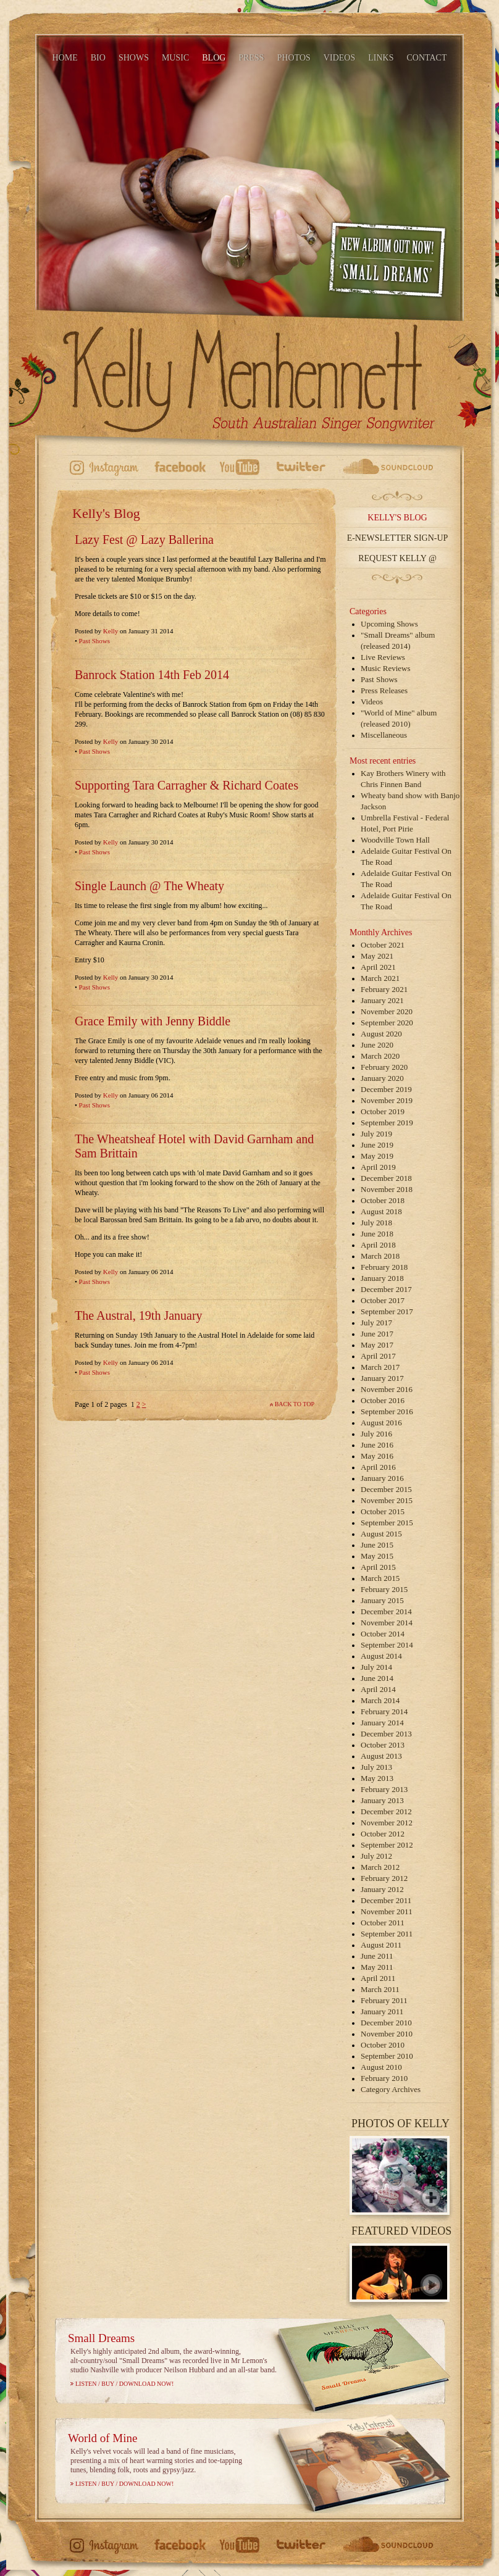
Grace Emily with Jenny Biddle (152, 1021)
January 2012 (382, 1889)
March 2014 (380, 1700)
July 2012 (376, 1856)
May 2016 (377, 1456)
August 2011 (381, 1944)
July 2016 (376, 1433)
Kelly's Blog (397, 517)
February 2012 (384, 1878)
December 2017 (386, 1289)
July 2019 (376, 1133)
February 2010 (384, 2078)
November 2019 (387, 1100)
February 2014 (384, 1711)
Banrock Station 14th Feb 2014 (152, 675)
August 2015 (381, 1533)
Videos (372, 701)
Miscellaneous (384, 735)
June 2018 (377, 1233)
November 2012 (387, 1822)
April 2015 (378, 1567)
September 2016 (387, 1411)
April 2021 (378, 967)
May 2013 (377, 1778)
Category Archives (391, 2089)
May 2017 (377, 1344)
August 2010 (381, 2067)
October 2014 (383, 1633)
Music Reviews (386, 668)
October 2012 (383, 1833)
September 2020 (387, 1022)
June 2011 (377, 1956)
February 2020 (384, 1067)
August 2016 (381, 1422)
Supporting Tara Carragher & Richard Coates (186, 785)
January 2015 (382, 1600)
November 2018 (387, 1189)
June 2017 (377, 1333)
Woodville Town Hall (395, 839)
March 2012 (380, 1867)
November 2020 (387, 1011)
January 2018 (382, 1278)
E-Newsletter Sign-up (397, 538)
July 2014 (376, 1667)
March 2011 (380, 1989)
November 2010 (387, 2033)
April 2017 (378, 1356)
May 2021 (377, 956)
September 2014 (387, 1644)
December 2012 (386, 1811)
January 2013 (382, 1800)
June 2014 (377, 1678)
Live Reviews (383, 657)
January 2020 (382, 1078)
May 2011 (377, 1967)
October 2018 (383, 1200)
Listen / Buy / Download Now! (124, 2383)
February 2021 (384, 989)
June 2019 (377, 1144)
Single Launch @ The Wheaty (149, 886)
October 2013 (383, 1744)
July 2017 (376, 1322)
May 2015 (377, 1556)
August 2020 (381, 1033)
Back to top (294, 1404)
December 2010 (386, 2022)
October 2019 (383, 1111)
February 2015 (384, 1589)
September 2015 (387, 1522)
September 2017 (387, 1311)
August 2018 (381, 1211)
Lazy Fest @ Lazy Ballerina (144, 539)
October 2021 (383, 944)
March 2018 (380, 1256)
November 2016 (387, 1389)
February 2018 (384, 1267)
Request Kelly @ (397, 558)
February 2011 (384, 2000)
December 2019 (386, 1089)
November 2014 (387, 1622)
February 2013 (384, 1789)
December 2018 (386, 1178)
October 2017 (383, 1300)
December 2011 (386, 1900)
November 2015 (387, 1500)
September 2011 (387, 1933)
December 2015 (386, 1489)
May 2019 (377, 1156)
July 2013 (376, 1767)
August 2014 (381, 1656)
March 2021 (380, 978)
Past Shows (94, 640)
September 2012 (387, 1844)
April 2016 (378, 1467)
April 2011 (378, 1978)
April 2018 (378, 1244)
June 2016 (377, 1444)
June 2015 (377, 1544)
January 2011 (382, 2011)
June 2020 (377, 1044)
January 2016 (382, 1478)
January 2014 (382, 1722)
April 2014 (378, 1689)
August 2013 (381, 1756)
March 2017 (380, 1367)
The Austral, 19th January (139, 1315)
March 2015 (380, 1578)
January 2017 (382, 1378)
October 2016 (383, 1400)
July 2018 (376, 1222)
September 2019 (387, 1122)
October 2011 (383, 1922)
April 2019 (378, 1167)
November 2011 (387, 1911)
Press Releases (384, 690)
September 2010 (387, 2056)
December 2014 (386, 1611)
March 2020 (380, 1056)
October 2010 (383, 2044)
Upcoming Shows (389, 623)
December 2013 (386, 1733)
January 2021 (382, 1000)
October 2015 (383, 1511)
